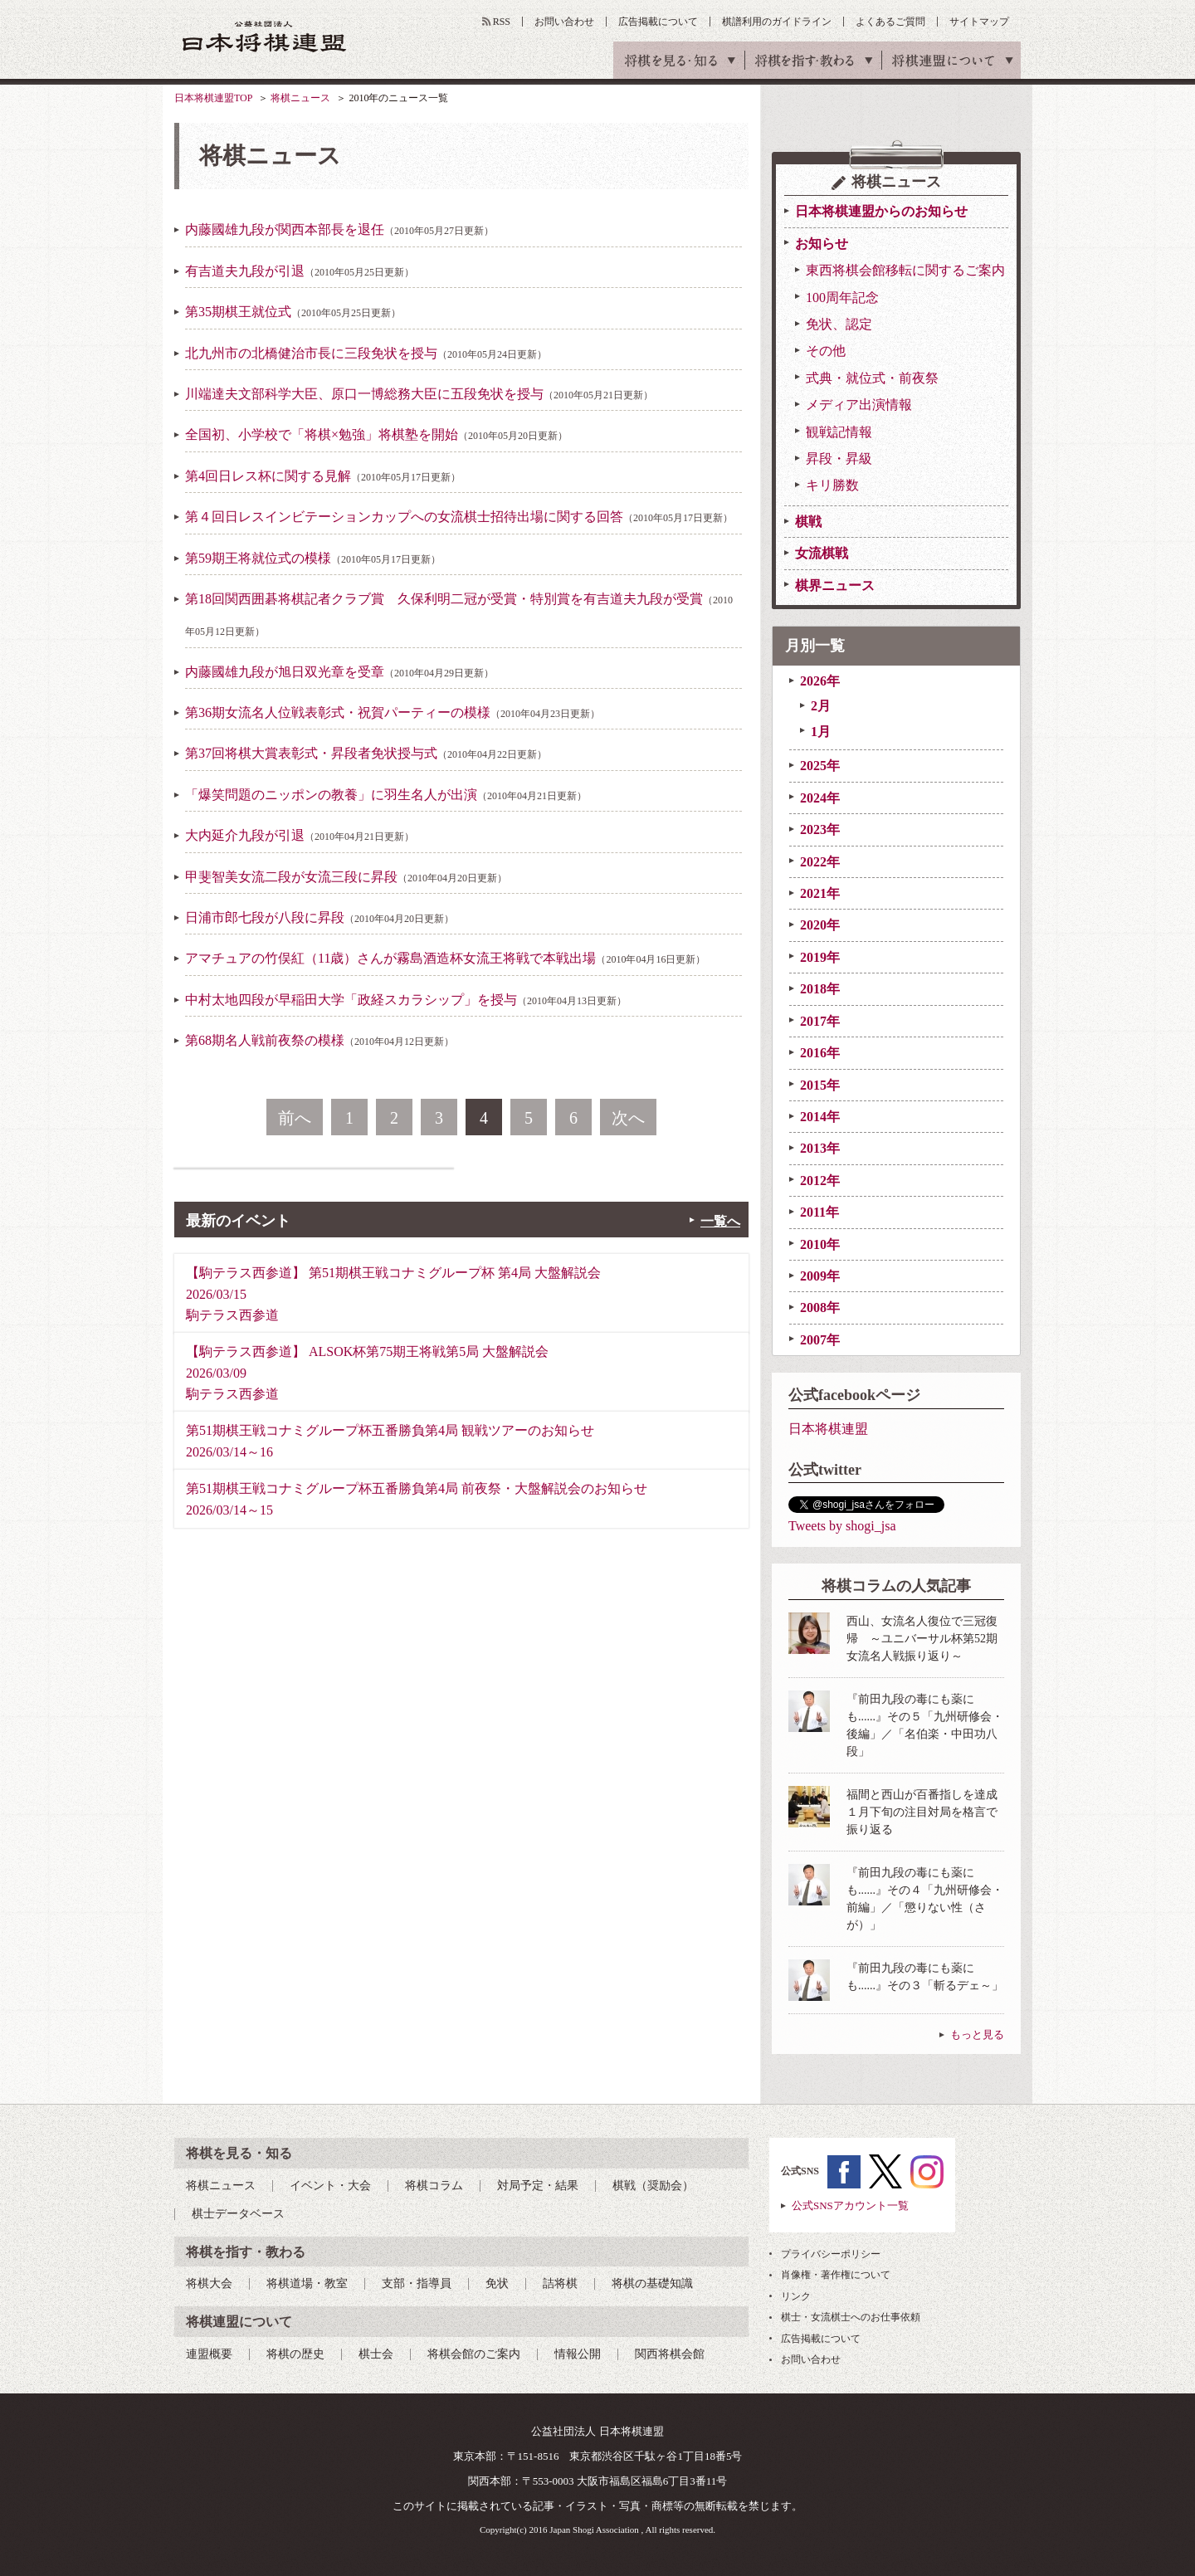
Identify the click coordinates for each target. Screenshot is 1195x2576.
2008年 (820, 1307)
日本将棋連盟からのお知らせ (881, 211)
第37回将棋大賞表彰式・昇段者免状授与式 (366, 753)
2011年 (819, 1212)
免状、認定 (839, 324)
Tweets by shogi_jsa (842, 1526)
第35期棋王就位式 (293, 312)
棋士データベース (238, 2214)
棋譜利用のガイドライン (777, 21)
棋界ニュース (835, 585)
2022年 (820, 862)
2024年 (820, 798)
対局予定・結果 (537, 2185)
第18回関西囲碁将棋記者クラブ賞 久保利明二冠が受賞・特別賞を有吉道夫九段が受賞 (459, 614)
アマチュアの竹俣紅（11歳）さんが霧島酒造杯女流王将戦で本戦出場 (445, 958)
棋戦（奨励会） (653, 2185)
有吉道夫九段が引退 (299, 271)
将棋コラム (434, 2185)
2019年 (820, 957)
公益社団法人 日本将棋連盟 (265, 36)
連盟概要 (209, 2354)
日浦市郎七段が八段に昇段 (319, 917)
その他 (826, 351)
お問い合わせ (564, 21)
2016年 (820, 1053)
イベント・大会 (330, 2185)
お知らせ (821, 244)
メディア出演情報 (859, 405)
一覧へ (720, 1221)
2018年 (820, 989)
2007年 (820, 1340)
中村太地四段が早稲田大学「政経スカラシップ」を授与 (406, 1000)
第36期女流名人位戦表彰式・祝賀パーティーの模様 (392, 712)
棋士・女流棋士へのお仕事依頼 (850, 2317)
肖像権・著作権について (835, 2275)
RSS (501, 21)
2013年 (820, 1148)
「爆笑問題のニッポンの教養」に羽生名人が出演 (386, 795)
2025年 (820, 766)
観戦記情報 (839, 432)
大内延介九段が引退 (299, 835)
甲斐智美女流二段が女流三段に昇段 (346, 877)
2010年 (820, 1244)
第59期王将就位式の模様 (313, 558)
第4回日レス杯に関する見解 (323, 476)
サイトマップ (979, 21)
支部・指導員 (416, 2283)
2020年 (820, 925)
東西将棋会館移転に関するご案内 (905, 270)
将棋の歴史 (295, 2354)
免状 (497, 2283)
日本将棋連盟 (828, 1429)
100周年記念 (842, 297)
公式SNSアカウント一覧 (850, 2205)
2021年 (820, 893)
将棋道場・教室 (307, 2283)
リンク (796, 2296)
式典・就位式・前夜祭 (872, 378)
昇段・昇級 (839, 458)
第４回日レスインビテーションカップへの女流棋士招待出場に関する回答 (459, 517)
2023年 (820, 829)
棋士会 (375, 2354)
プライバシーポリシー (830, 2254)
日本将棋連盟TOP (213, 98)
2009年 (820, 1276)
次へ (628, 1118)
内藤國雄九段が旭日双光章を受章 (339, 672)
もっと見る (977, 2034)
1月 (821, 731)
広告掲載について (658, 21)
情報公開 (577, 2354)
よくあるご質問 (890, 21)
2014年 (820, 1117)
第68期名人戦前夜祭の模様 (319, 1040)
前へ (294, 1118)
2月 (821, 706)
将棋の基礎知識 (652, 2283)
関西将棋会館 (670, 2354)
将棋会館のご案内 (473, 2354)
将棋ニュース (300, 98)
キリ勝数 (832, 485)
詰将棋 (560, 2283)
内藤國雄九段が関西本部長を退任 (339, 229)
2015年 (820, 1085)
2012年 (820, 1180)
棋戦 (808, 522)
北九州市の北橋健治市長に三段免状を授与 (366, 353)
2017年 (820, 1021)
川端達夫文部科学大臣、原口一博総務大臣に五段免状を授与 (419, 394)
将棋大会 (209, 2283)
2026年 (820, 681)
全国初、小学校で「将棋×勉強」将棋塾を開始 (376, 434)
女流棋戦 (821, 553)
